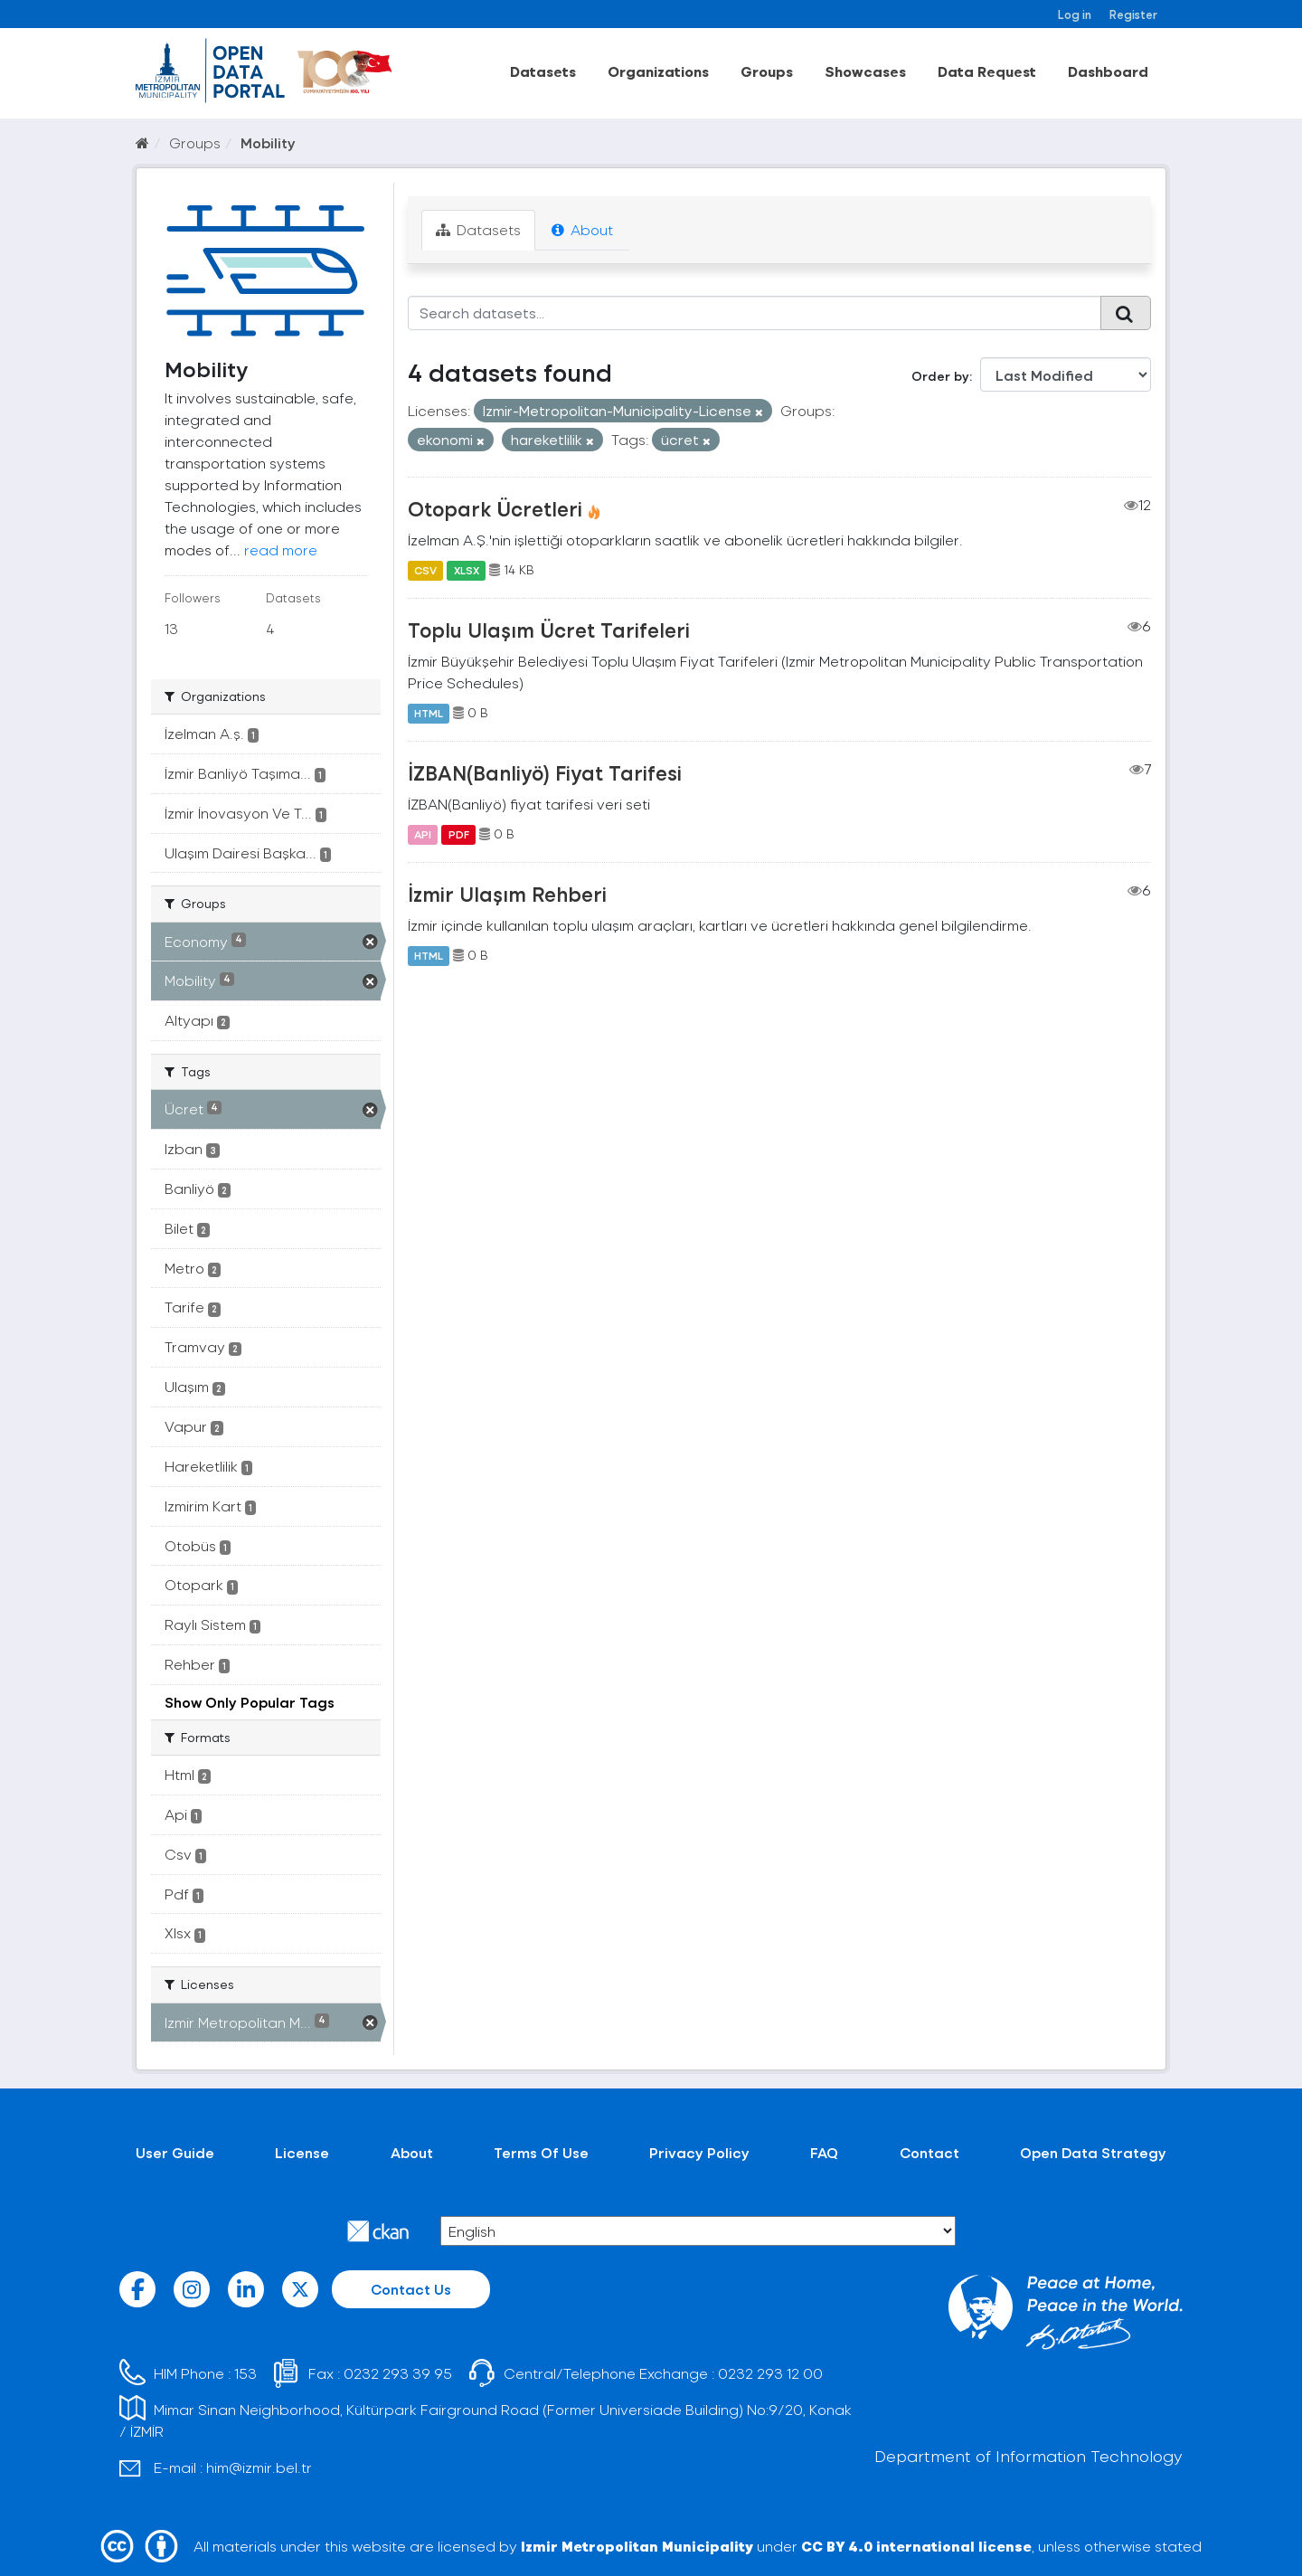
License (302, 2152)
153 (245, 2372)
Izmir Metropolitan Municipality (637, 2545)
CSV (425, 570)
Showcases (865, 71)
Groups (767, 71)
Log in (1074, 14)
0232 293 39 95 (398, 2372)
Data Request (987, 71)
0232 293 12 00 (770, 2372)
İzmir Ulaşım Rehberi (507, 893)
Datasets (543, 71)
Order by (940, 375)
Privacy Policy (699, 2152)
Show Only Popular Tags (250, 1701)
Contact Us (411, 2288)
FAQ (824, 2152)
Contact (929, 2152)
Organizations (658, 71)
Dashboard (1108, 71)
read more (280, 549)
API (422, 834)
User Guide (175, 2152)
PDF (458, 834)
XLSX (466, 570)
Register (1133, 14)
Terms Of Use (541, 2152)
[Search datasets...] (754, 313)
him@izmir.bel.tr (259, 2467)
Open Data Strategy (1093, 2152)
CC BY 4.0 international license (916, 2545)
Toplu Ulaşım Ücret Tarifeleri (549, 629)
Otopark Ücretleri (495, 508)
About (582, 229)
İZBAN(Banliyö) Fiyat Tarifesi (545, 772)
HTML (428, 713)
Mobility (268, 142)
